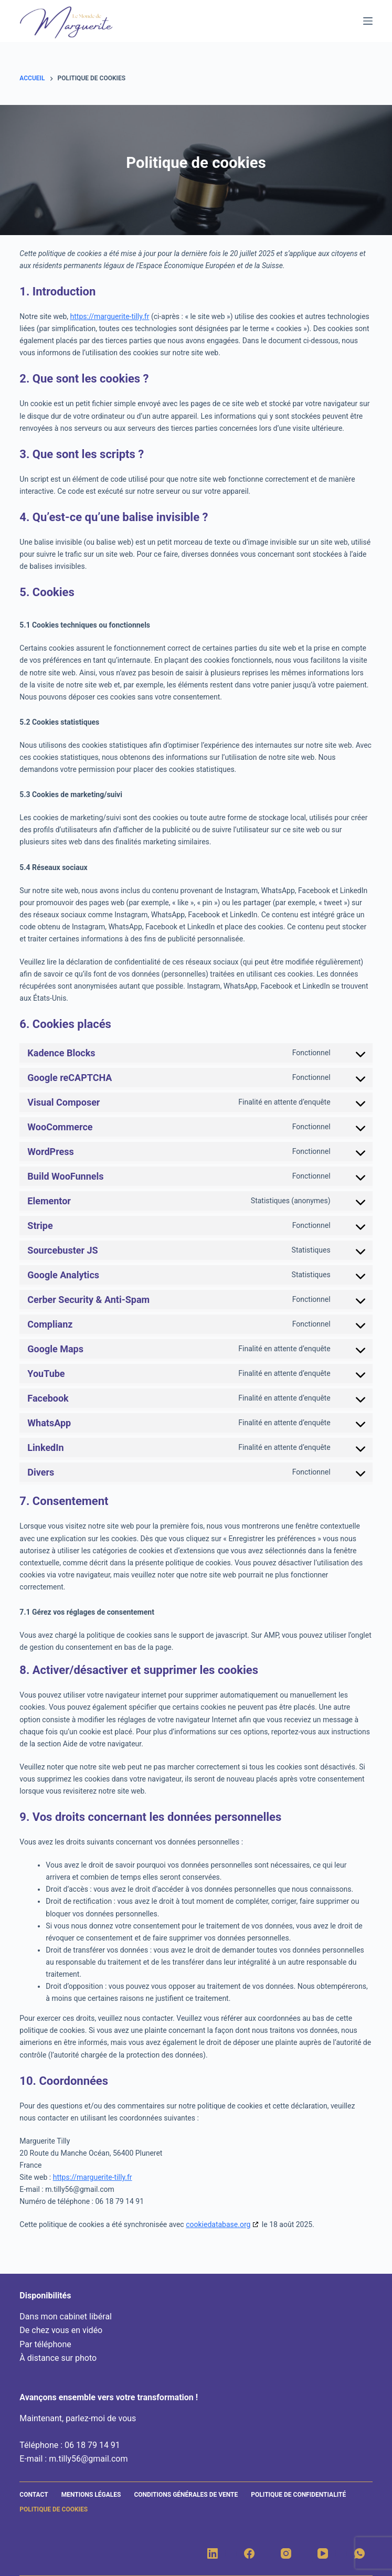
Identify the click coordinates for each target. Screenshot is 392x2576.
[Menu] (368, 21)
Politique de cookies (53, 2509)
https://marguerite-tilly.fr (110, 316)
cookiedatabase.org (218, 2224)
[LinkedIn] (212, 2553)
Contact (33, 2494)
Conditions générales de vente (186, 2494)
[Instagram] (286, 2553)
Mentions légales (91, 2494)
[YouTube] (323, 2553)
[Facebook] (249, 2553)
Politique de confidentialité (298, 2494)
